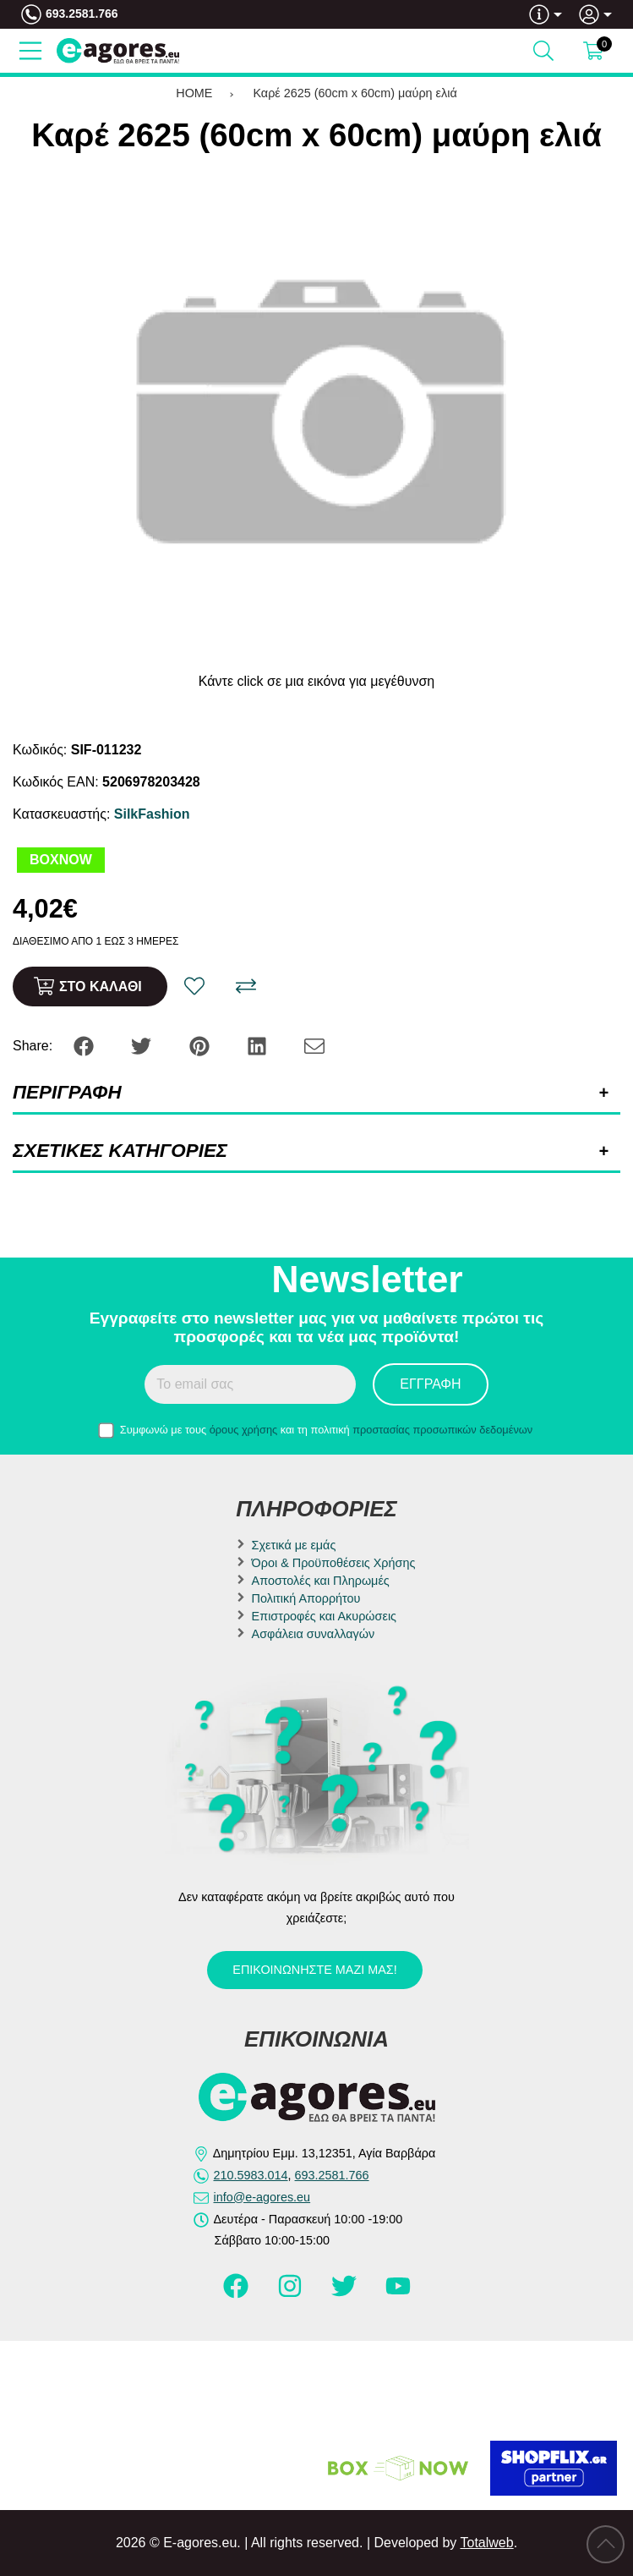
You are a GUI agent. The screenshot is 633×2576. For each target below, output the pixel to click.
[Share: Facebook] (85, 1045)
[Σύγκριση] (246, 986)
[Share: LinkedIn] (258, 1045)
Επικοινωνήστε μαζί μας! (314, 1969)
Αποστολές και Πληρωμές (321, 1580)
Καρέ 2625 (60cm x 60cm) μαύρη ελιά (354, 93)
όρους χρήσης (244, 1429)
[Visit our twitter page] (345, 2293)
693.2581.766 (82, 13)
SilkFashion (152, 814)
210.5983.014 (251, 2175)
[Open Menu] (30, 50)
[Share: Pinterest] (201, 1045)
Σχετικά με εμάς (294, 1545)
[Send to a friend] (314, 1045)
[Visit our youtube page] (398, 2293)
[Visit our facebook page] (237, 2293)
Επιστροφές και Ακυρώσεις (324, 1616)
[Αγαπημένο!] (194, 986)
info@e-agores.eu (262, 2197)
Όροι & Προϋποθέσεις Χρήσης (334, 1563)
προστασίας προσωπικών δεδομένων (442, 1429)
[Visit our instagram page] (291, 2293)
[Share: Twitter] (143, 1045)
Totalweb (486, 2542)
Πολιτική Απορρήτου (306, 1598)
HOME (194, 93)
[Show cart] (593, 51)
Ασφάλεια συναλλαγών (313, 1634)
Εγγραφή (430, 1384)
